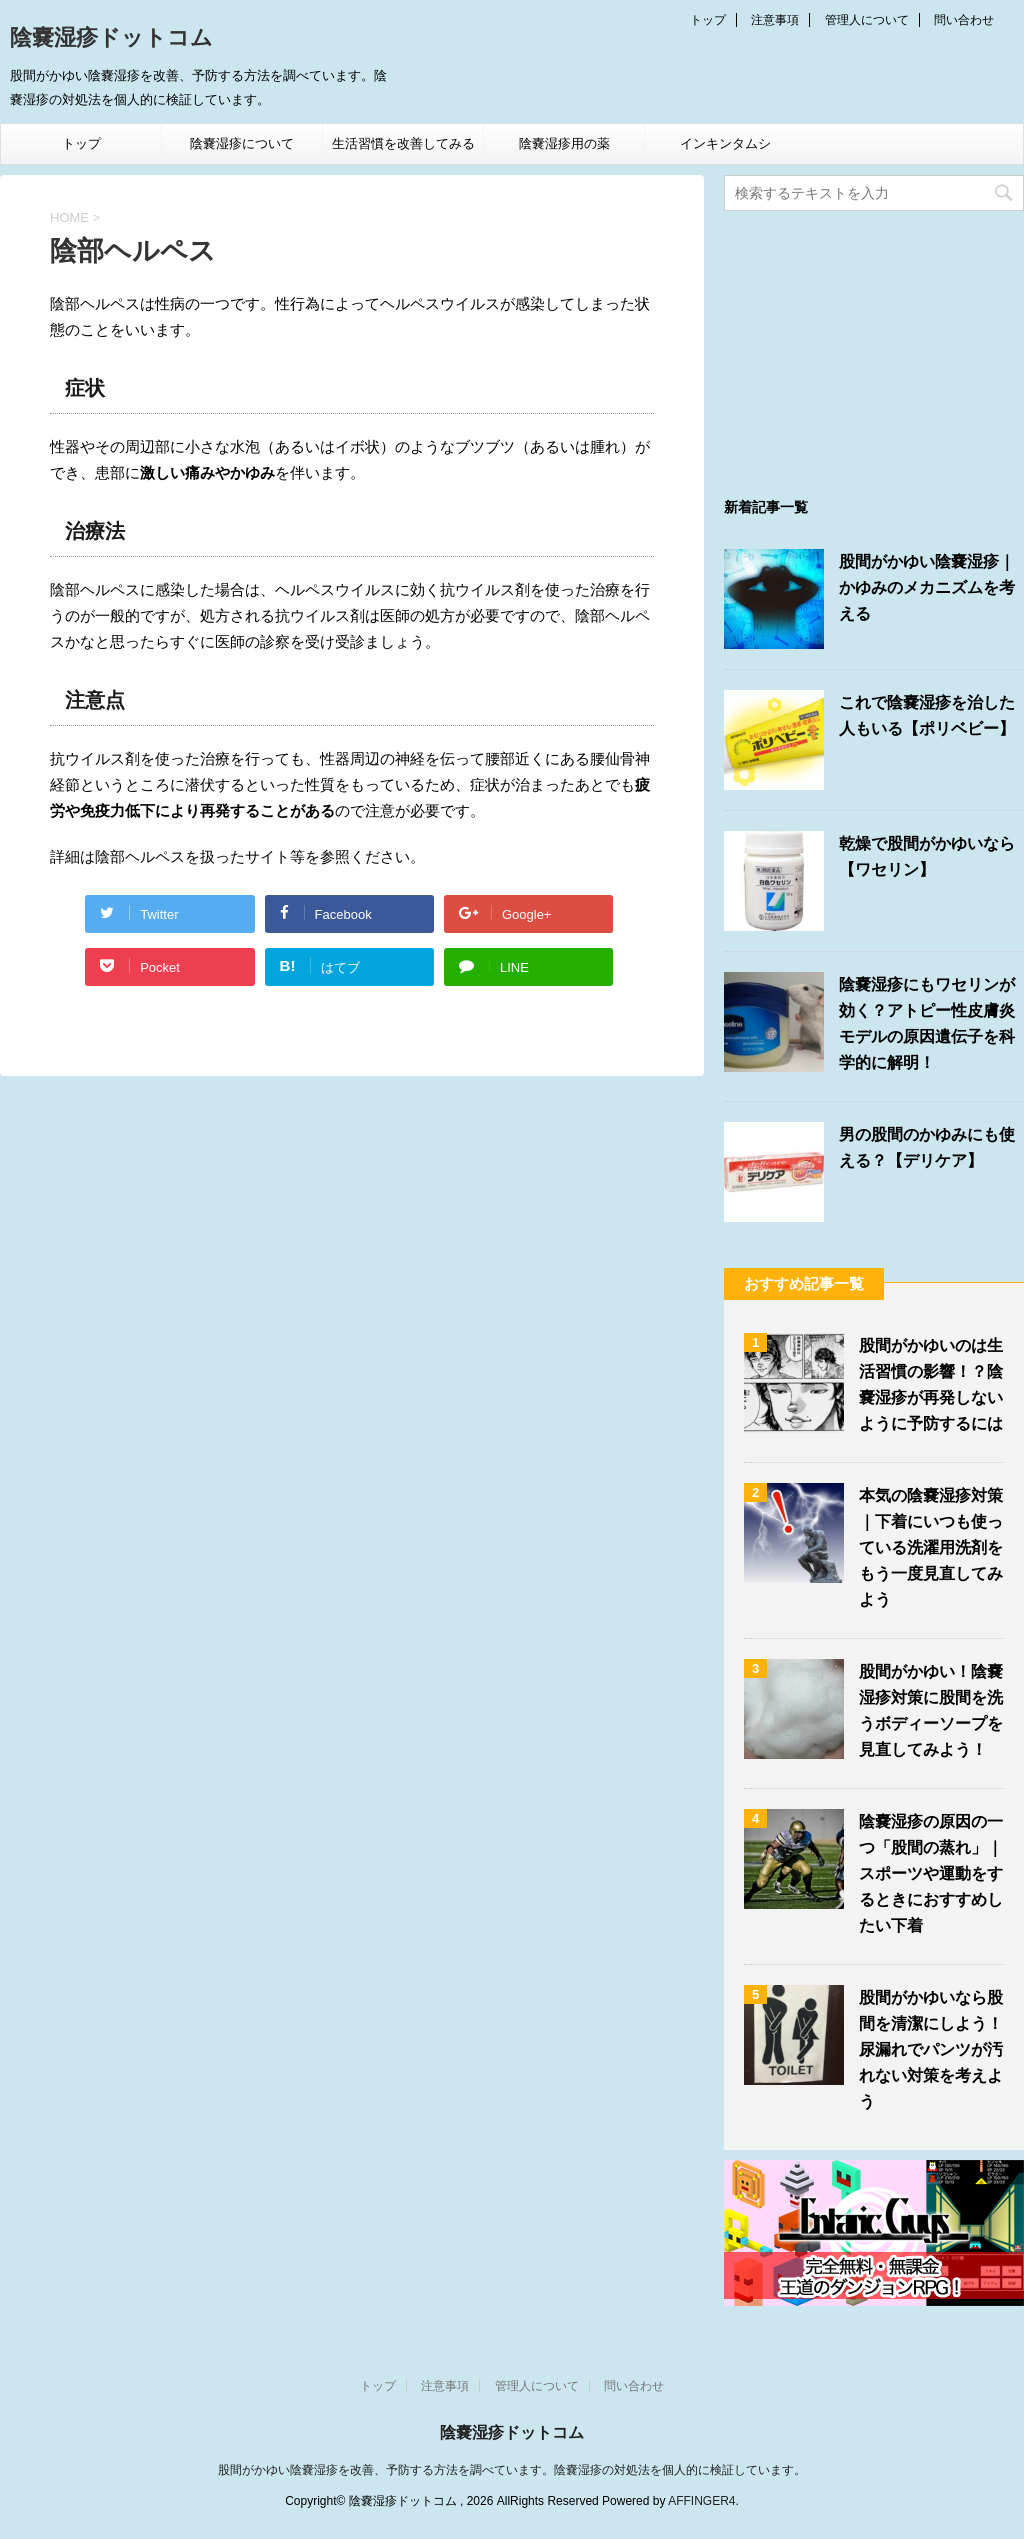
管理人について (867, 20)
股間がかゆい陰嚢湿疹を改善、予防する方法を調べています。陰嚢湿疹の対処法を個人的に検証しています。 (512, 2470)
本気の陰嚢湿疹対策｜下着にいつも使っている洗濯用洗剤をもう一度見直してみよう (931, 1547)
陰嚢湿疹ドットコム (111, 39)
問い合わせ (964, 20)
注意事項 (775, 20)
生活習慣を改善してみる (403, 143)
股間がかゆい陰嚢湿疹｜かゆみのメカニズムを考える (927, 587)
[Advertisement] (874, 346)
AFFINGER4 (701, 2501)
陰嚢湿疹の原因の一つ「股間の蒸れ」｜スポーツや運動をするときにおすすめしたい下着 (931, 1873)
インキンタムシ (725, 143)
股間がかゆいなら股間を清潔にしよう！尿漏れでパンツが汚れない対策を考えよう (931, 2049)
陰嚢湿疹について (242, 143)
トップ (708, 20)
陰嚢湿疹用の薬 (564, 143)
